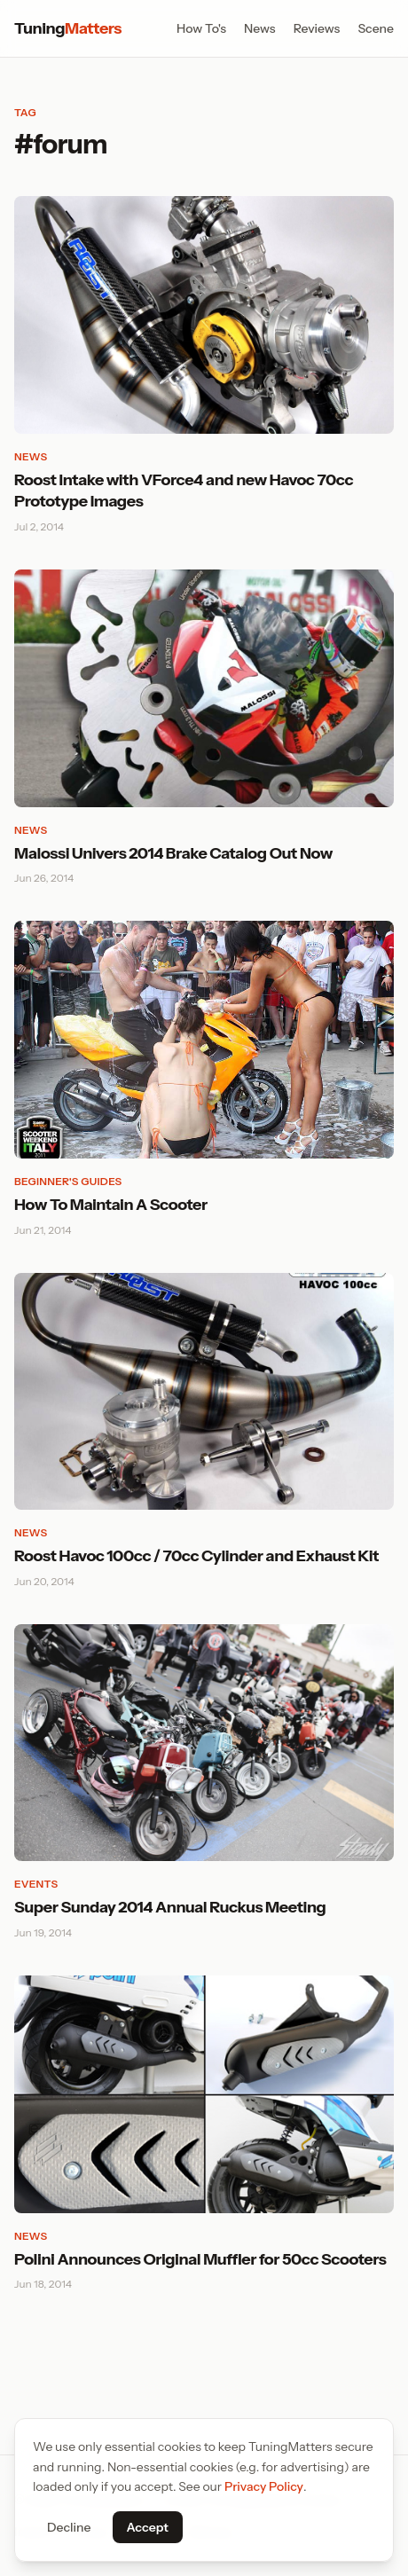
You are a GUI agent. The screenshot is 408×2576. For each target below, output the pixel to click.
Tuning (68, 28)
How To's (201, 28)
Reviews (317, 28)
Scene (375, 28)
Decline (69, 2527)
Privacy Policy (263, 2486)
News (260, 28)
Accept (148, 2527)
